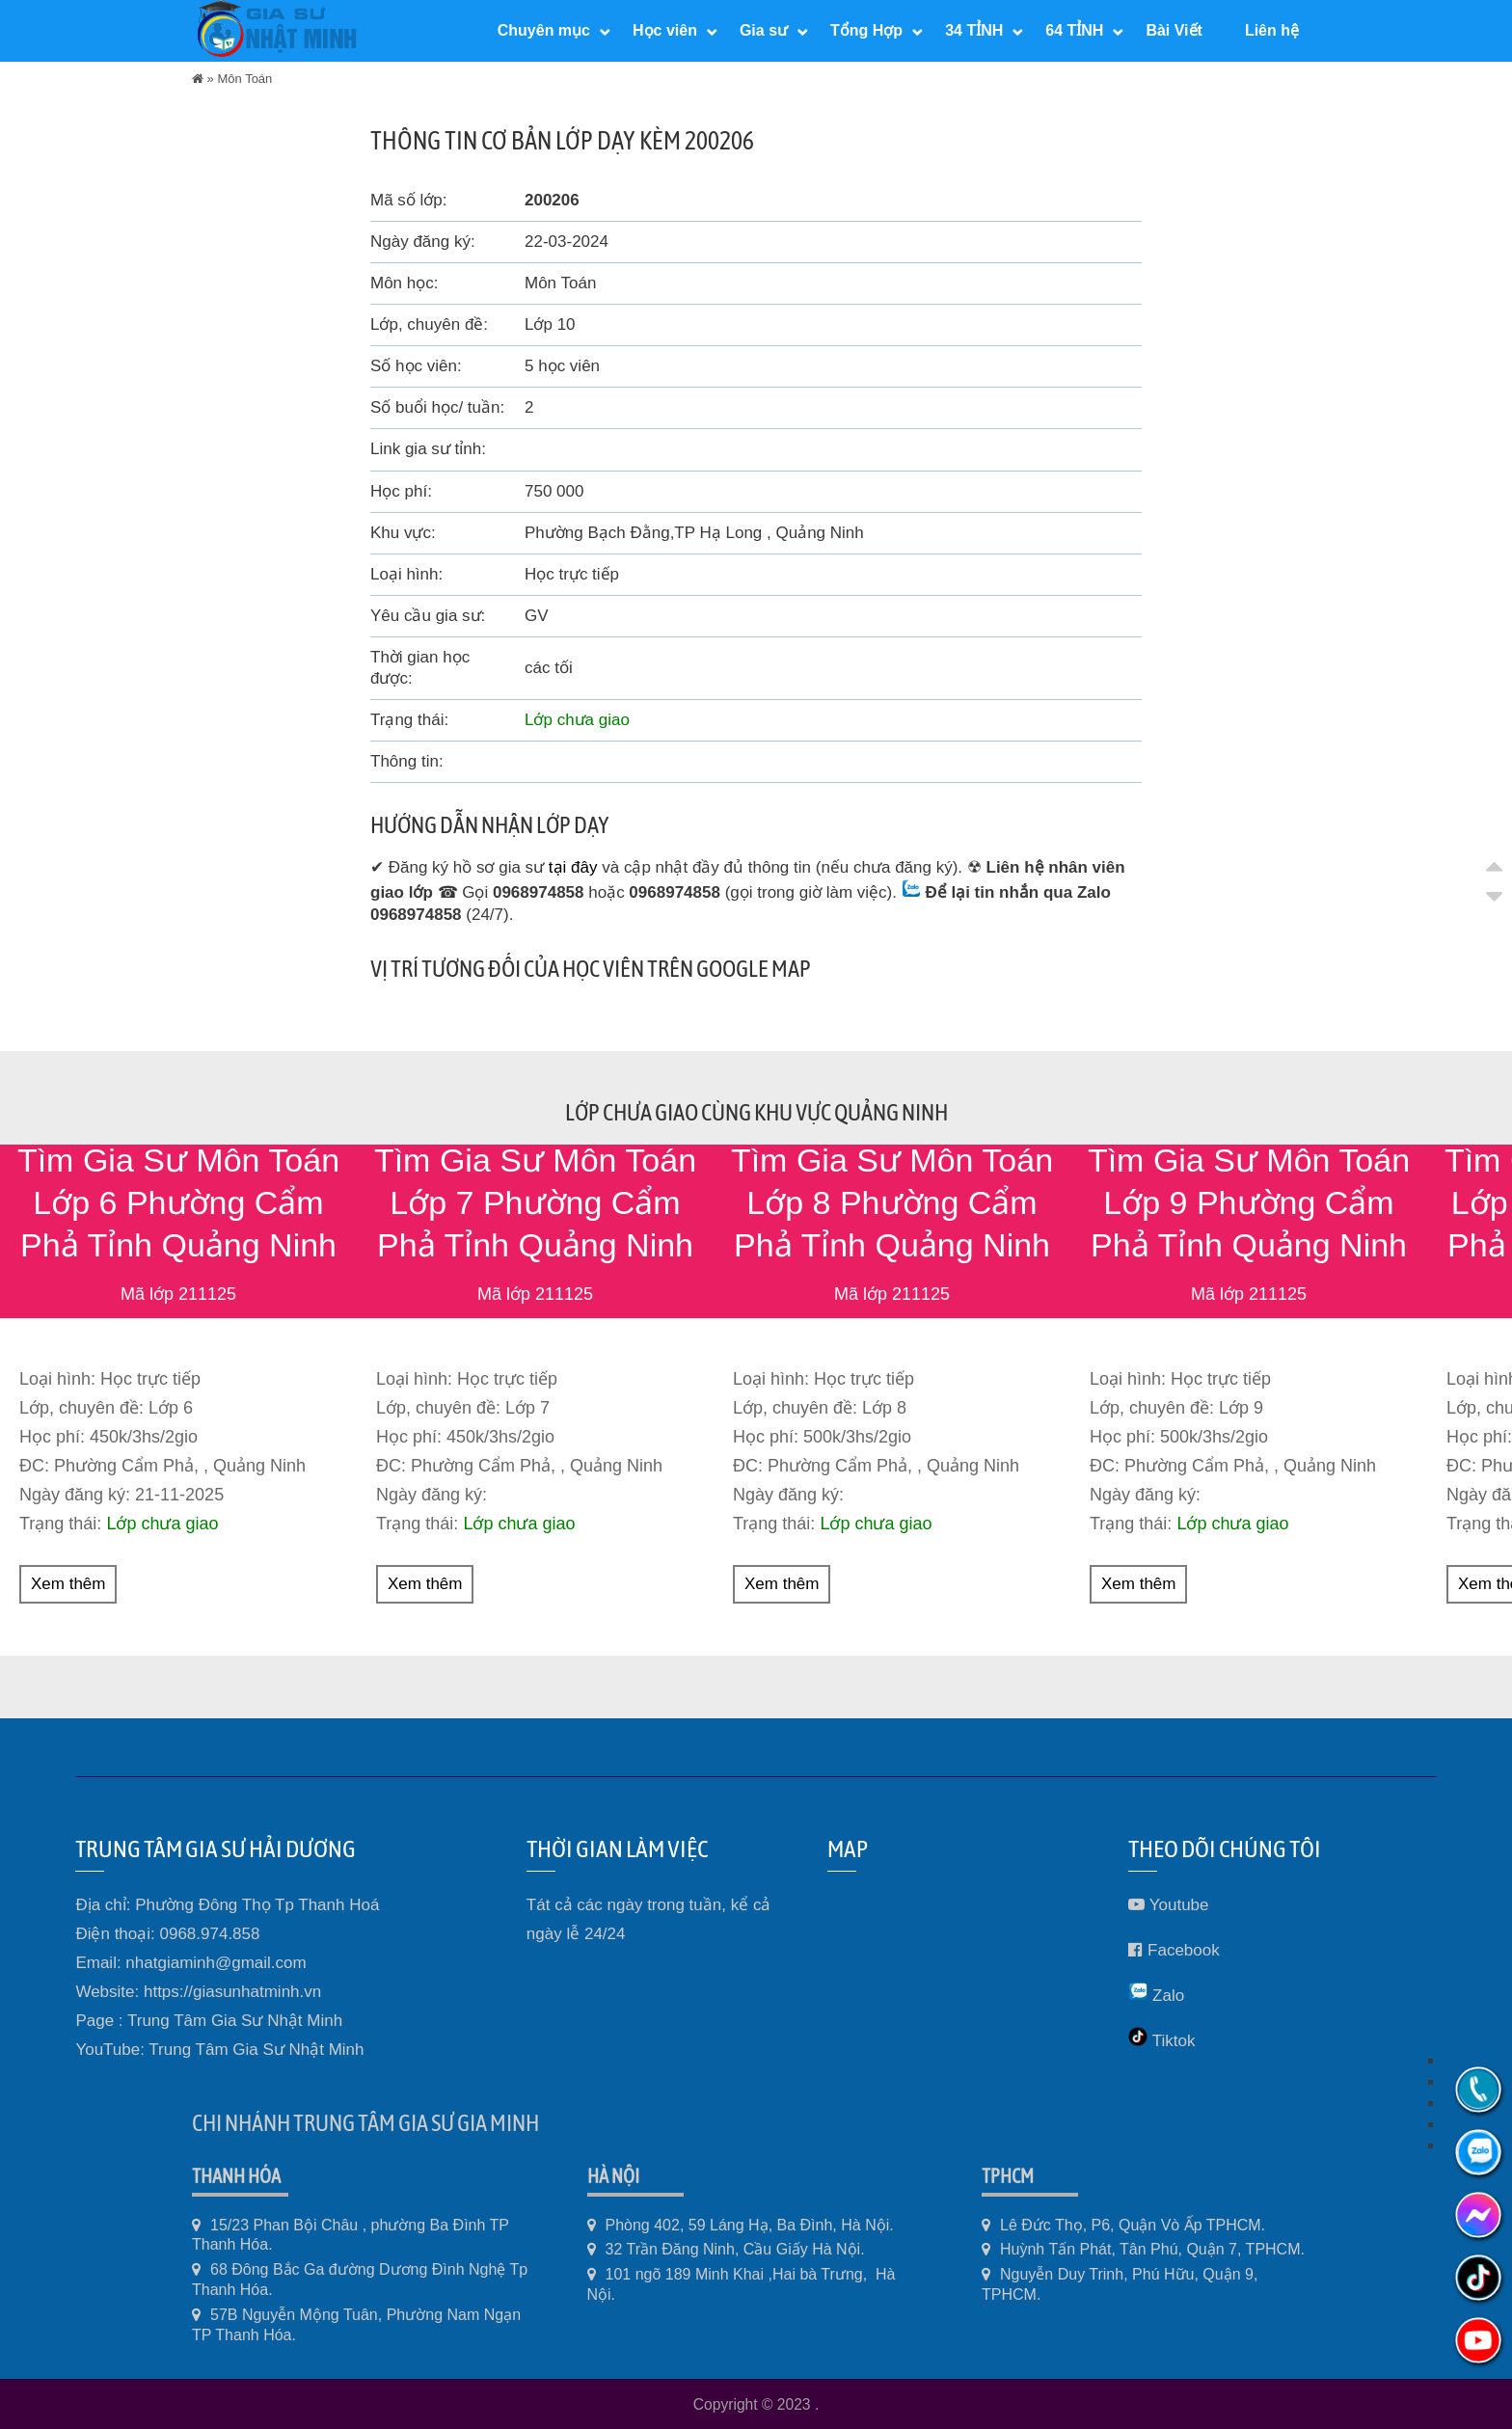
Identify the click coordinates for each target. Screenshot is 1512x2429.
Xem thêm (68, 1583)
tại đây (573, 867)
